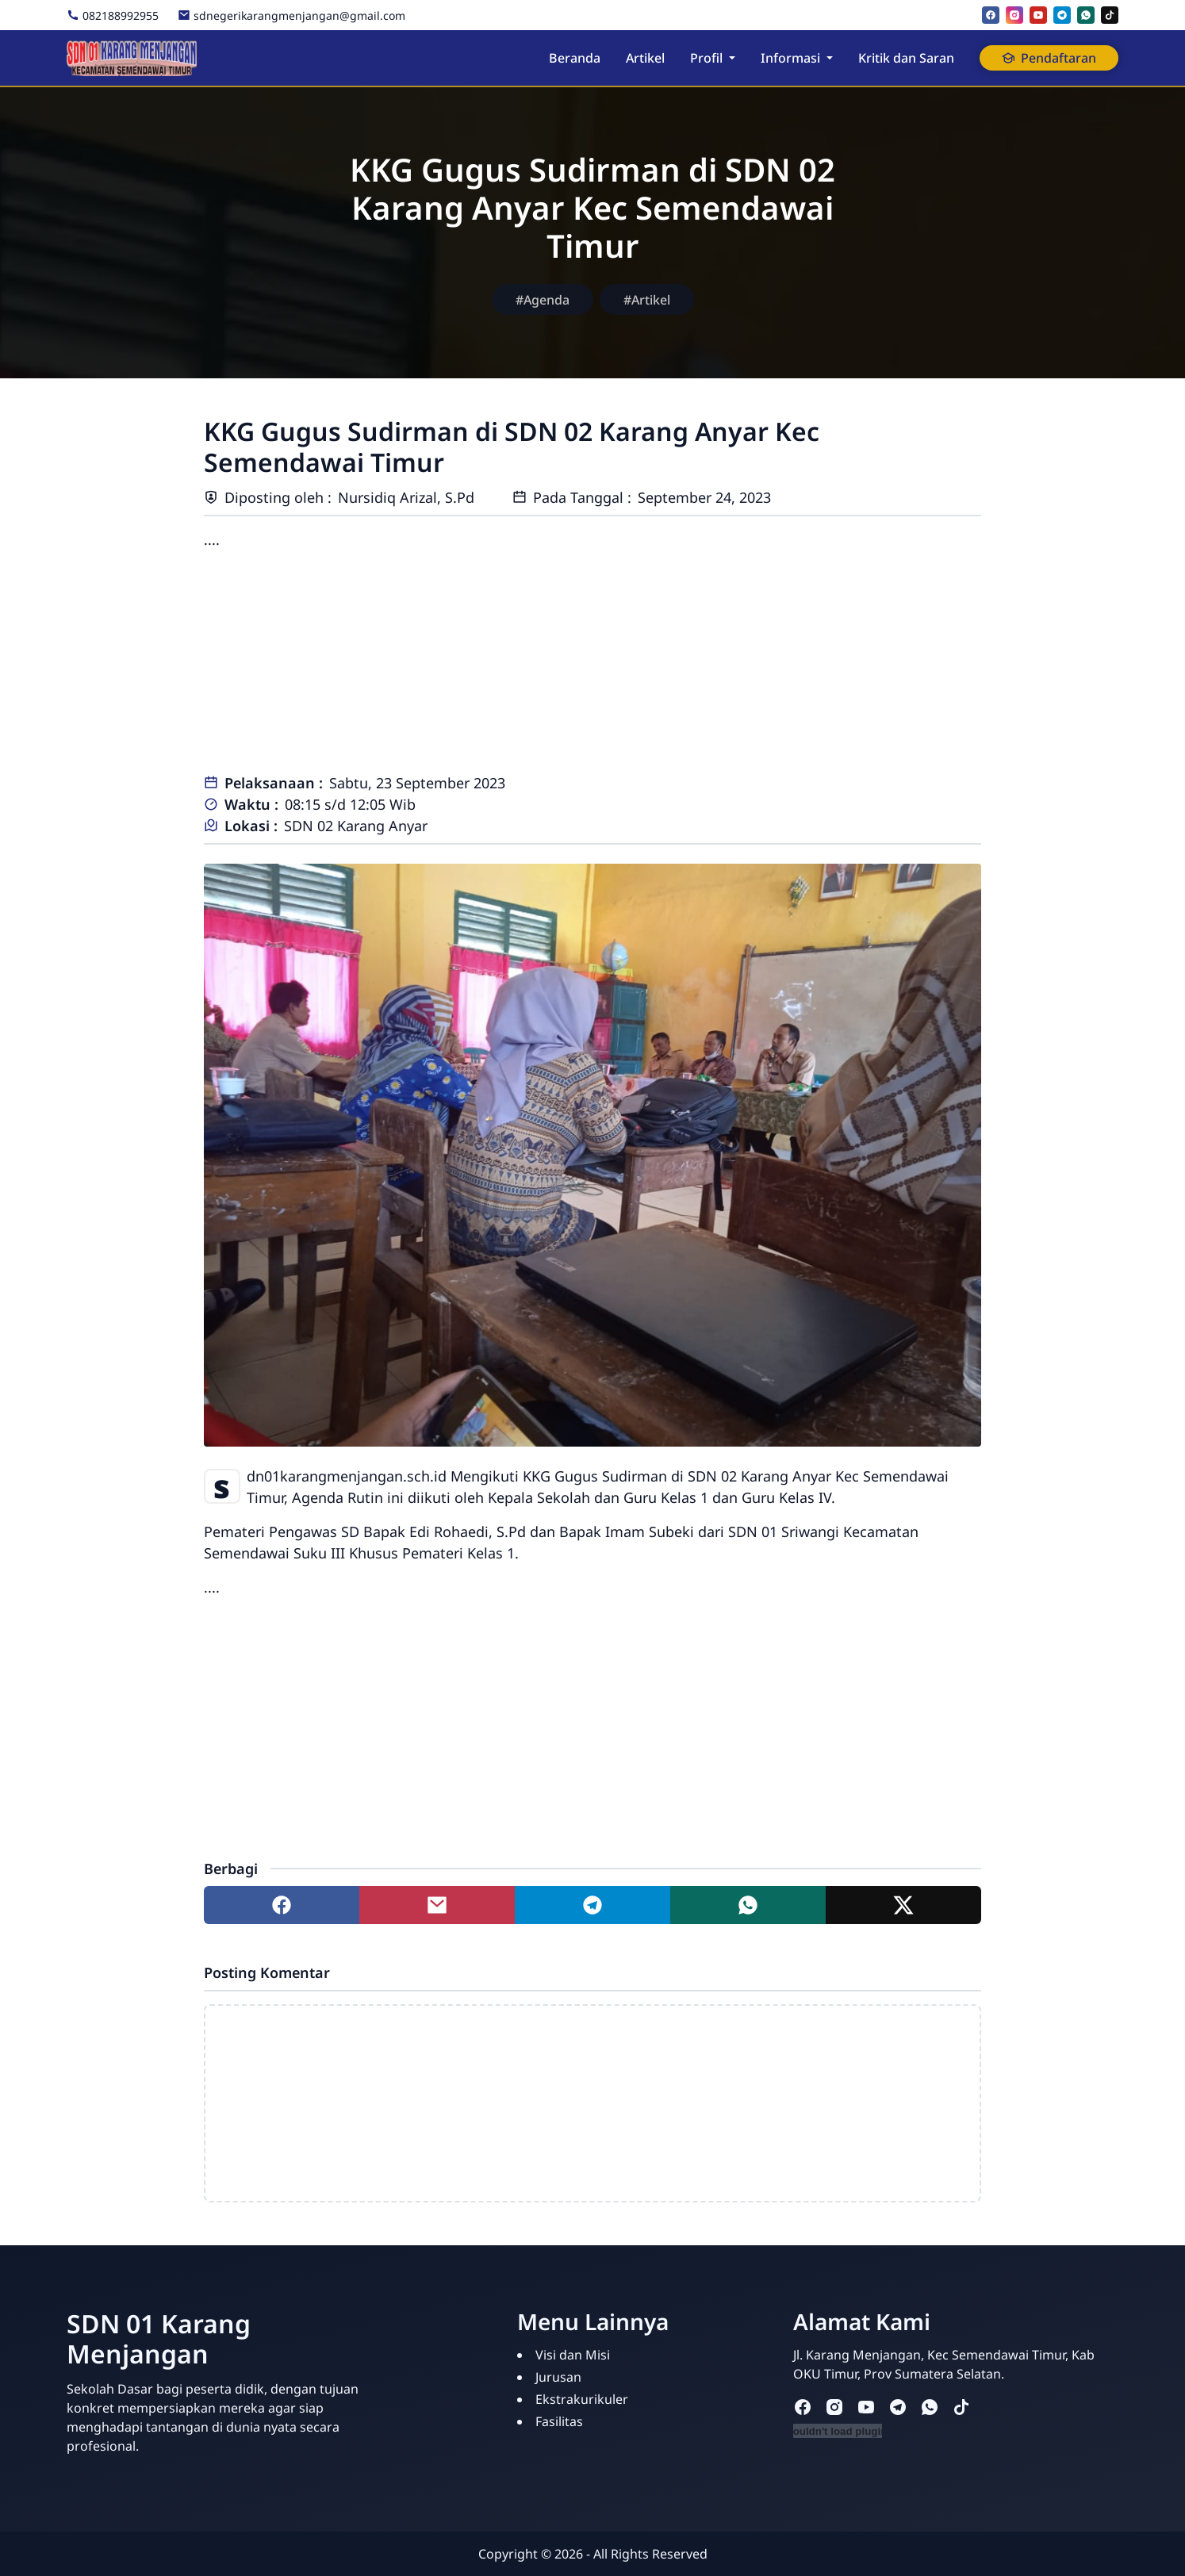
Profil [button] (706, 58)
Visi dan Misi (572, 2354)
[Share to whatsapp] (748, 1905)
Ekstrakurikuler (581, 2399)
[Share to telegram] (592, 1905)
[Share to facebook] (281, 1905)
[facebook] (990, 15)
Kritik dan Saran (906, 58)
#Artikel (646, 300)
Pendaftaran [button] (1049, 58)
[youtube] (1038, 15)
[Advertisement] (592, 661)
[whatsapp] (1086, 15)
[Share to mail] (437, 1905)
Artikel (645, 58)
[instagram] (1014, 15)
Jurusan (558, 2377)
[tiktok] (1109, 15)
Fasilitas (559, 2421)
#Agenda (542, 300)
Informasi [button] (790, 58)
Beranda (574, 58)
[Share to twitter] (903, 1905)
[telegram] (1062, 15)
